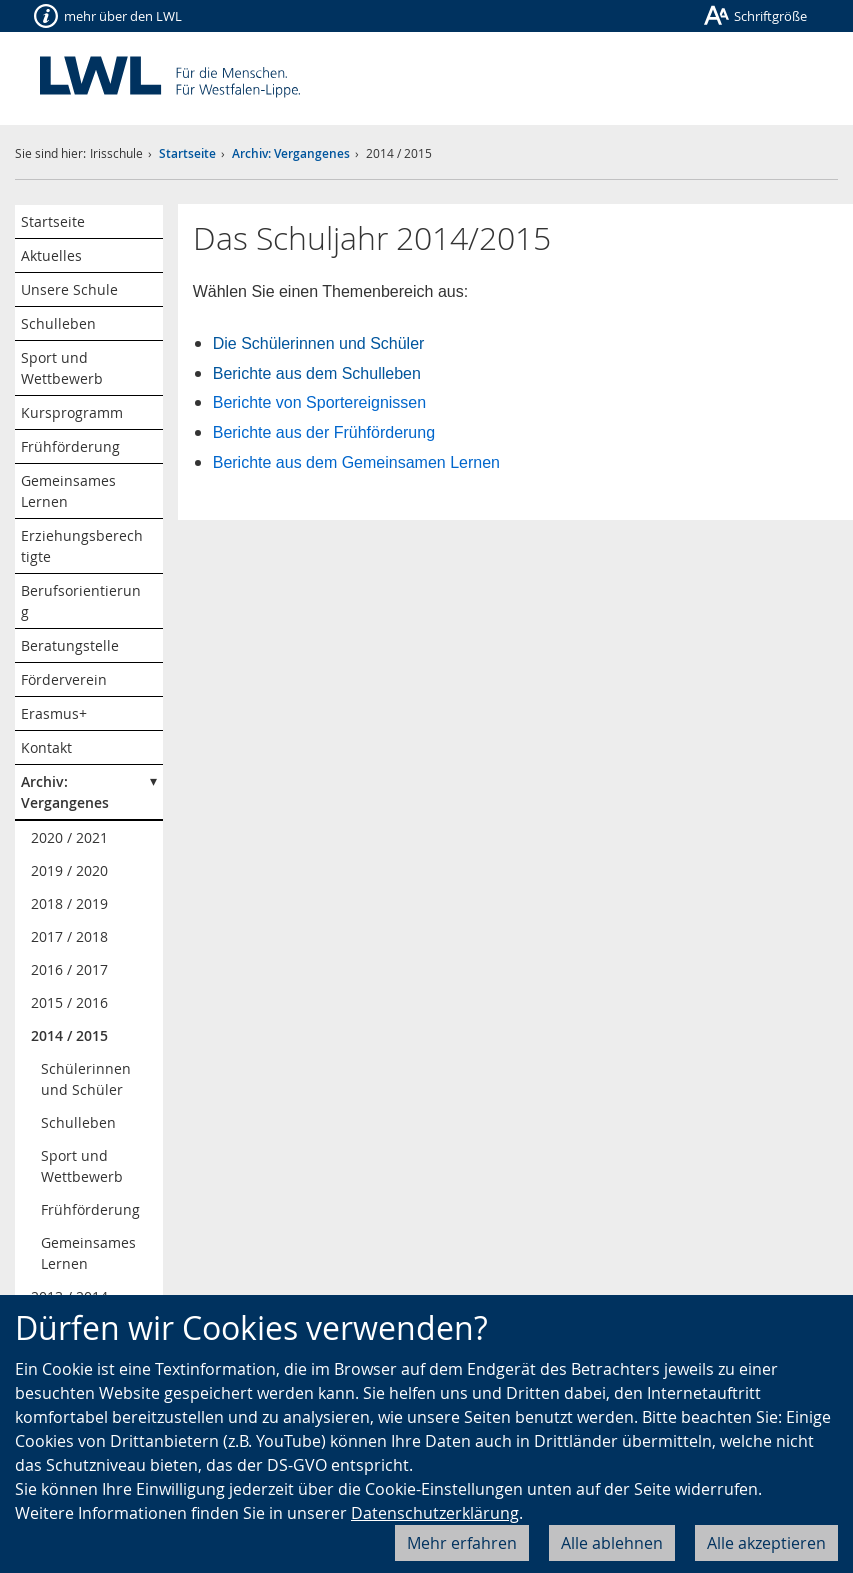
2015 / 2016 (69, 1002)
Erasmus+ (54, 713)
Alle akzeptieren (766, 1543)
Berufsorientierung (81, 601)
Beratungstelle (70, 645)
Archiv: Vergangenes (291, 153)
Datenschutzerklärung (435, 1513)
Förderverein (64, 679)
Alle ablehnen (612, 1543)
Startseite (187, 153)
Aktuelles (51, 255)
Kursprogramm (72, 412)
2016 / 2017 (69, 969)
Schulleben (58, 323)
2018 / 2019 (69, 903)
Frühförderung (70, 446)
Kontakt (46, 747)
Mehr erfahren (462, 1543)
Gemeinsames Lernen (68, 491)
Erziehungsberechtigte (82, 546)
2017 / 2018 (69, 936)
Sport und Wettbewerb (62, 368)
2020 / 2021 (69, 837)
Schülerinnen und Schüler (86, 1079)
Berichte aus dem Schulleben (317, 373)
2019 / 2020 (69, 870)
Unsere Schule (69, 289)
